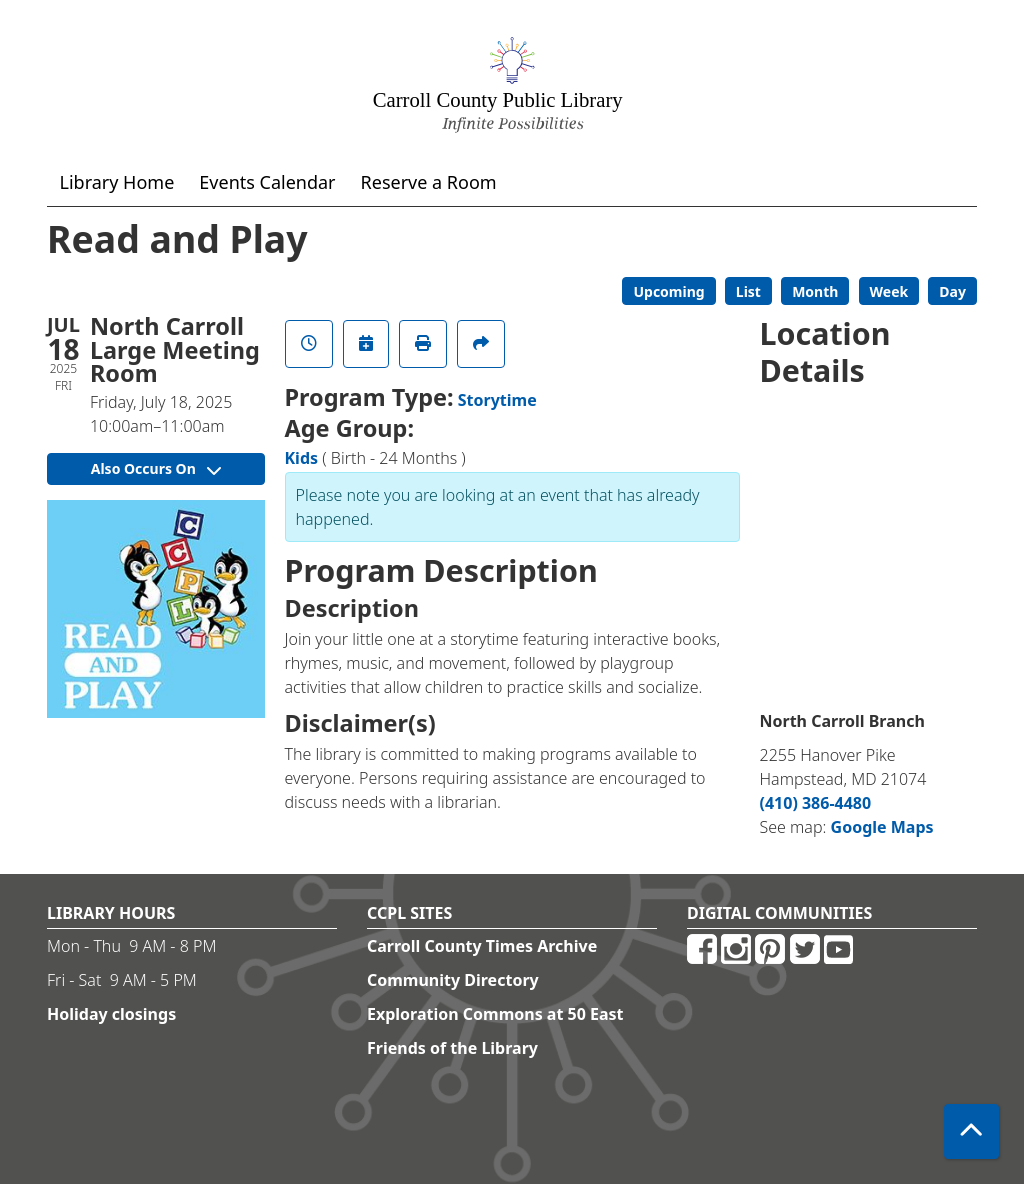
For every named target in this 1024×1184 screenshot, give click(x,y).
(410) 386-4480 (816, 803)
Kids (302, 458)
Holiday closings (111, 1014)
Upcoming (668, 291)
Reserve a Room (429, 182)
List (748, 291)
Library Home (117, 182)
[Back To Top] (971, 1131)
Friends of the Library (452, 1048)
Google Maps (882, 827)
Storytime (497, 400)
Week (889, 291)
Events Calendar (267, 182)
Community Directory (453, 980)
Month (815, 291)
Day (952, 291)
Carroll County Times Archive (482, 946)
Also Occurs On (156, 468)
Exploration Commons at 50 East (495, 1014)
